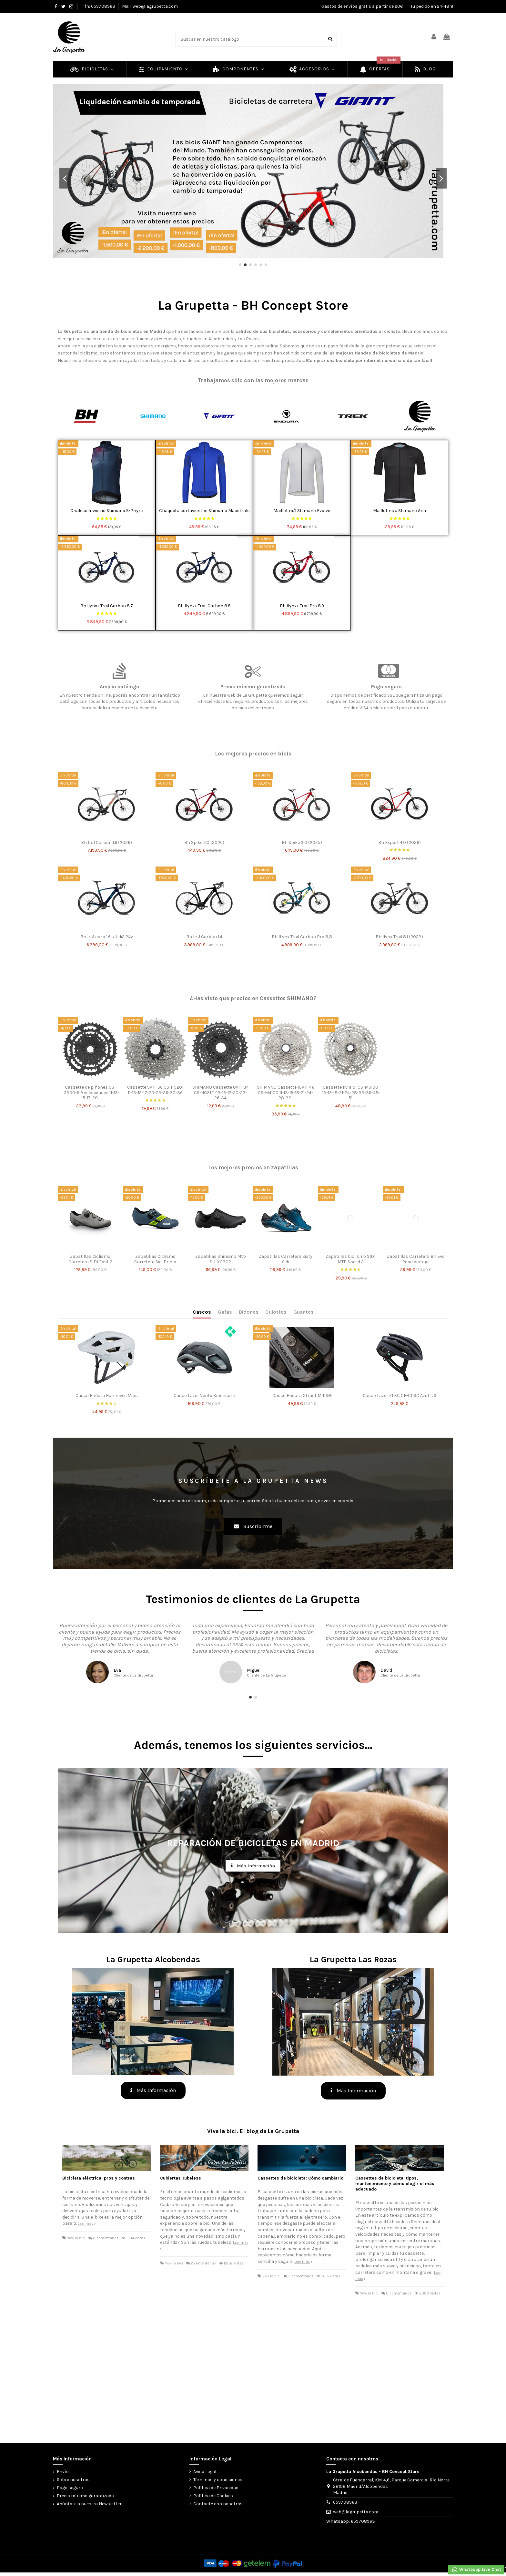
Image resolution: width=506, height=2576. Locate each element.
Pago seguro (70, 2487)
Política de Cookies (213, 2496)
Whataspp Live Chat (476, 2570)
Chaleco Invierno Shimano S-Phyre (106, 510)
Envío (63, 2471)
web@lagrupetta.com (355, 2512)
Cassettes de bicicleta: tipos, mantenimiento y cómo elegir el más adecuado (394, 2183)
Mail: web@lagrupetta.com (150, 6)
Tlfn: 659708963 (98, 6)
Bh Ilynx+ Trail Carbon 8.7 (106, 606)
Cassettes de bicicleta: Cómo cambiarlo (300, 2178)
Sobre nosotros (73, 2479)
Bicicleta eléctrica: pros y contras (98, 2178)
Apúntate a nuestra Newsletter (89, 2504)
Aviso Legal (204, 2471)
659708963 (345, 2502)
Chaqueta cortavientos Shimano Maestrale (204, 510)
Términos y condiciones (217, 2479)
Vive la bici (76, 2238)
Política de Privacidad (215, 2487)
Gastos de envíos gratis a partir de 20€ (362, 6)
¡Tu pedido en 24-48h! (431, 6)
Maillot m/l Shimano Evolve (301, 510)
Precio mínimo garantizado (85, 2496)
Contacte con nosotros (218, 2504)
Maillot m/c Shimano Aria (399, 510)
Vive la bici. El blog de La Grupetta (253, 2131)
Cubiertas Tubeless (180, 2178)
